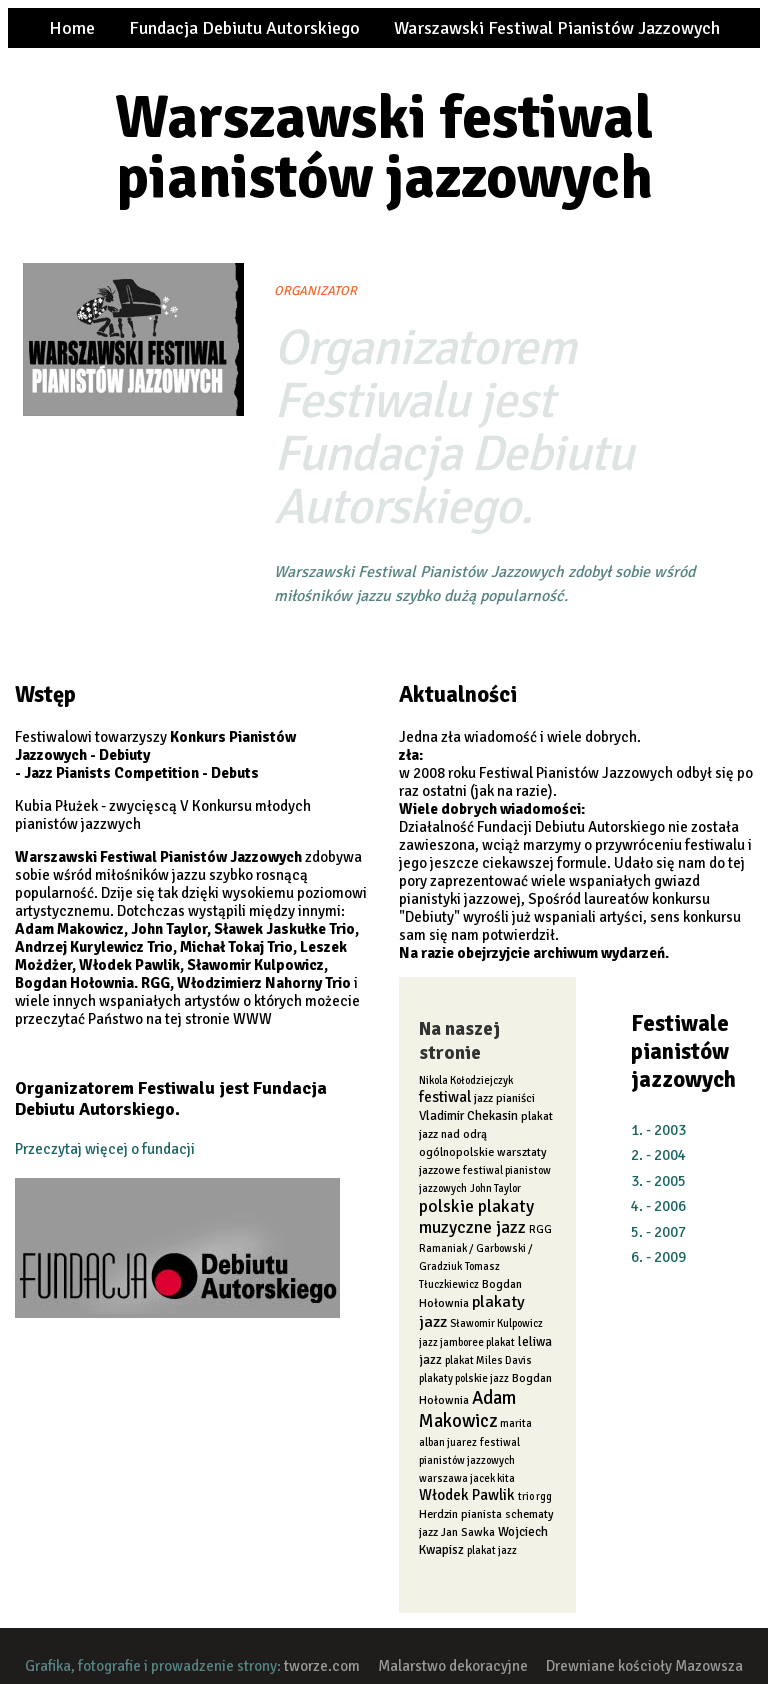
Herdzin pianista (460, 1514)
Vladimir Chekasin (468, 1116)
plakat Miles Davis (488, 1360)
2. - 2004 (658, 1155)
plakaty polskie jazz (464, 1378)
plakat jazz (492, 1550)
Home (72, 28)
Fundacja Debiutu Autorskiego (244, 28)
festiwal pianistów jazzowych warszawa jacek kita (469, 1460)
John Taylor (495, 1188)
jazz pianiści (504, 1098)
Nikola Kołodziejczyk (466, 1080)
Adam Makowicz (467, 1409)
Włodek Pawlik (467, 1495)
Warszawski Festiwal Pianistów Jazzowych (557, 28)
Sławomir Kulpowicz (496, 1323)
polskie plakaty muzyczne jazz (476, 1217)
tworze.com (322, 1666)
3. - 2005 (658, 1181)
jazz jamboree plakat (467, 1342)
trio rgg (535, 1496)
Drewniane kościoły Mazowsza (644, 1666)
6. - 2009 (658, 1257)
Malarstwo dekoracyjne (453, 1666)
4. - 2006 (658, 1206)
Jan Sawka (468, 1532)
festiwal (445, 1097)
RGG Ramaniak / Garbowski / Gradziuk (485, 1248)
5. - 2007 (658, 1232)
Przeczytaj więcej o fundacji (105, 1149)
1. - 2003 (658, 1130)
